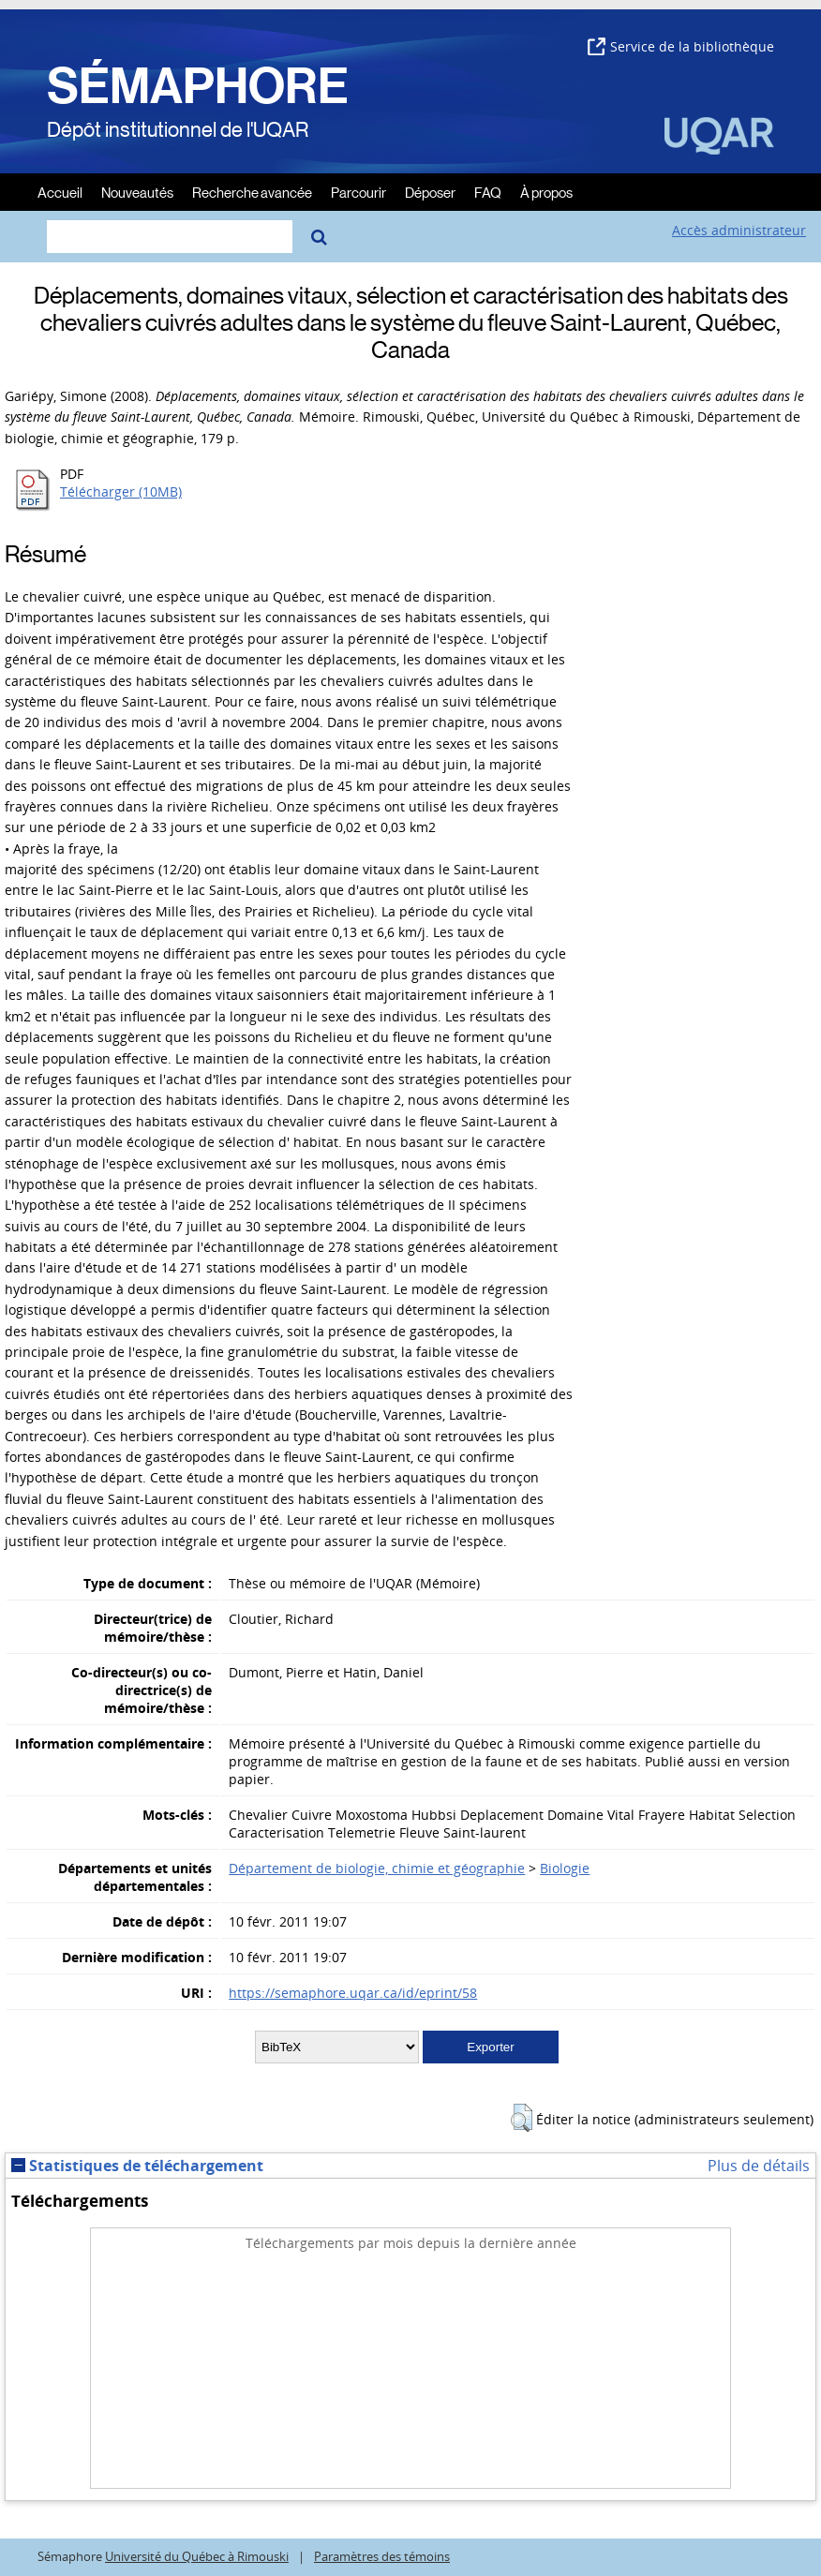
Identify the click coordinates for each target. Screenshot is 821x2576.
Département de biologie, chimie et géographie (377, 1868)
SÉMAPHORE (198, 86)
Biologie (565, 1868)
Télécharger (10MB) (121, 491)
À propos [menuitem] (546, 192)
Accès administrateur (739, 230)
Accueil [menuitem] (59, 192)
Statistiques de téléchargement (137, 2165)
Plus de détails (759, 2165)
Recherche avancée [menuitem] (252, 192)
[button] (521, 2118)
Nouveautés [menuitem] (137, 192)
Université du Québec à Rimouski (197, 2557)
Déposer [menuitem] (430, 192)
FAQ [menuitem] (487, 192)
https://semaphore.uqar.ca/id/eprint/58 (353, 1993)
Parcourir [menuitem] (358, 192)
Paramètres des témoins (382, 2557)
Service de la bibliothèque (681, 46)
